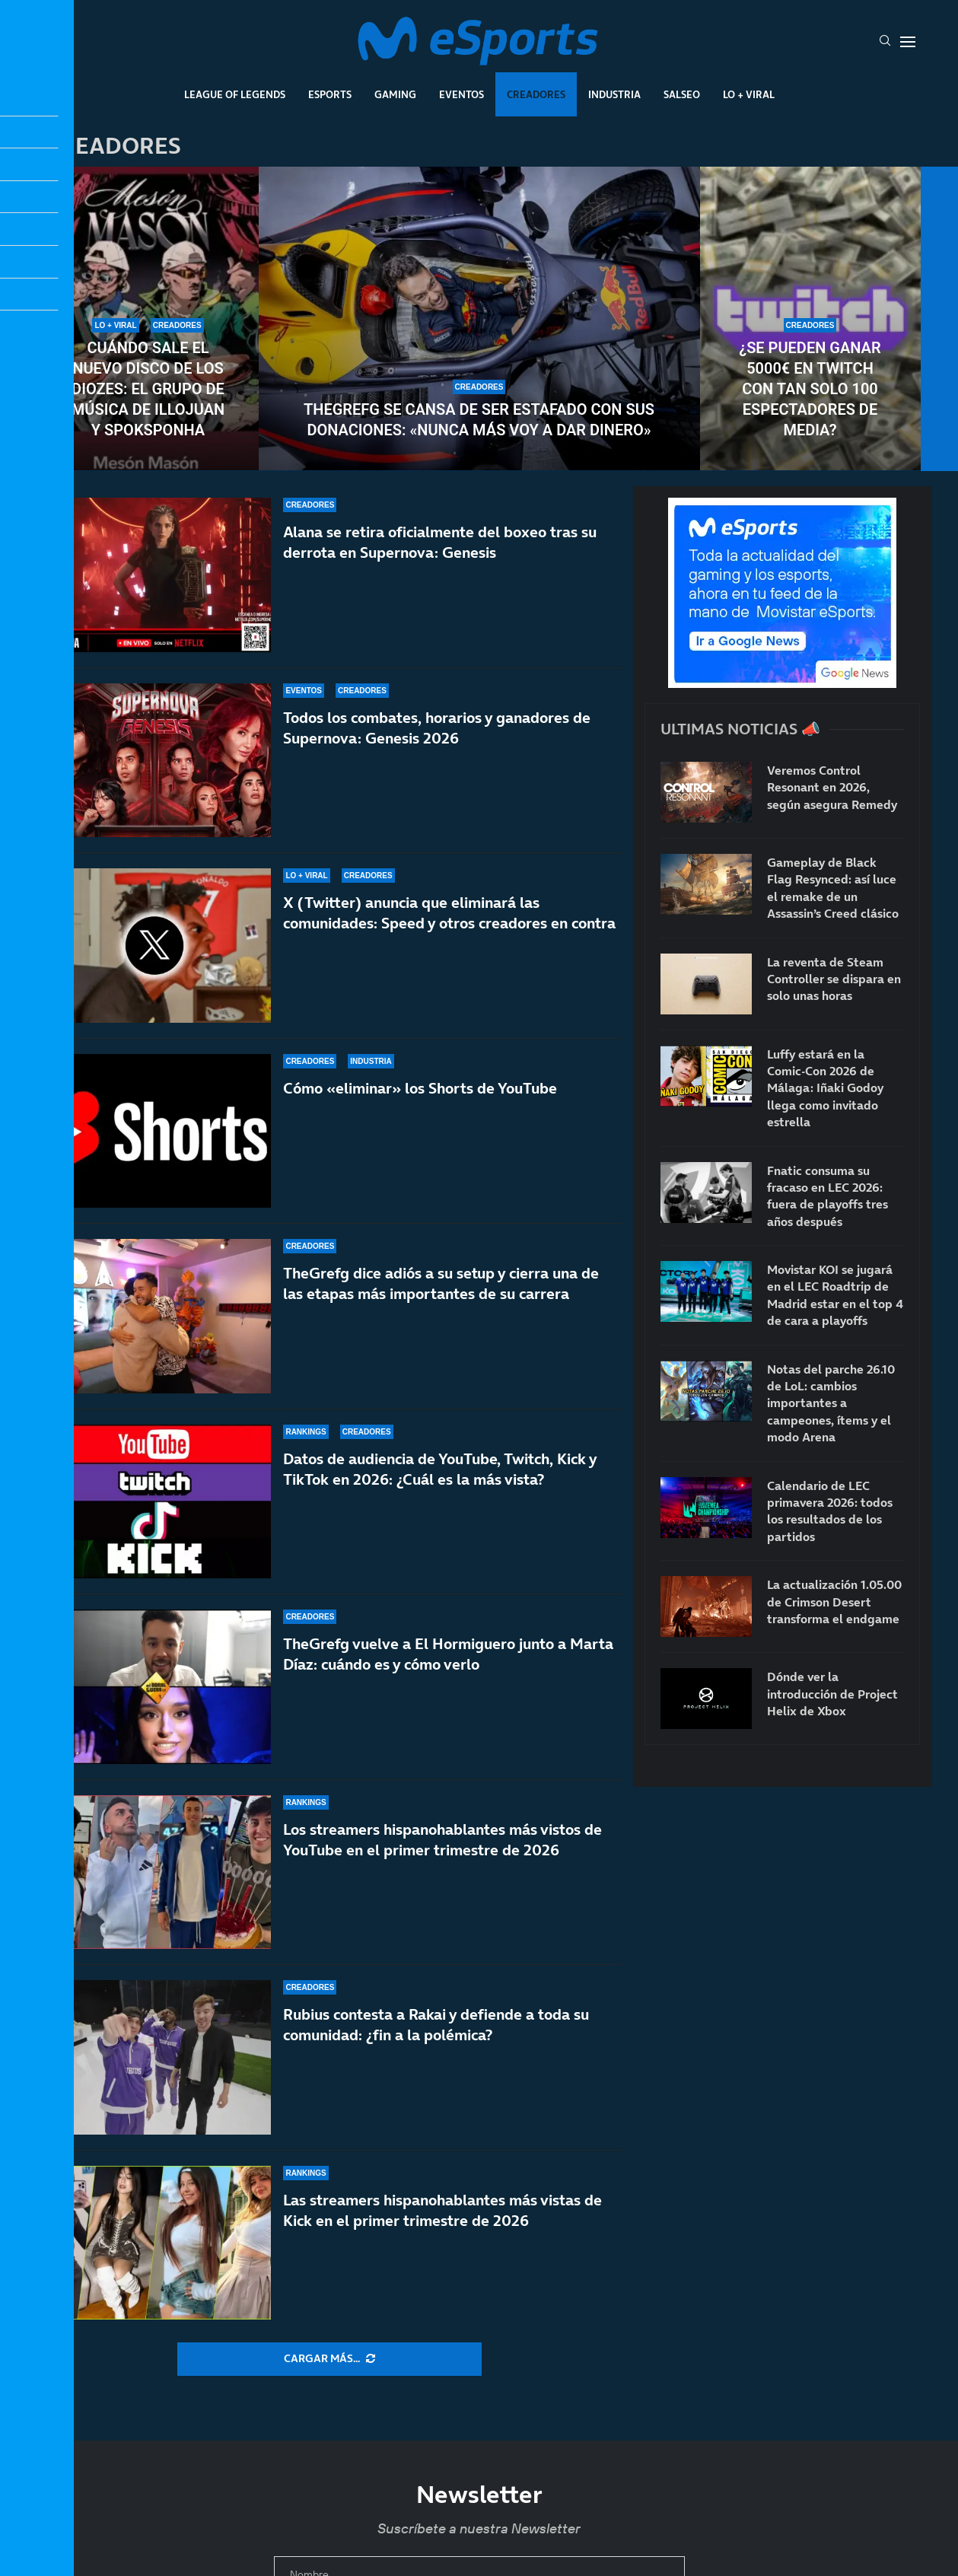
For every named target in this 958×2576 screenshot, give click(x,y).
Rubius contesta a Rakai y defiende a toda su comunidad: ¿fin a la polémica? (436, 2025)
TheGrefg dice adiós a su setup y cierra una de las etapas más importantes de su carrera (441, 1283)
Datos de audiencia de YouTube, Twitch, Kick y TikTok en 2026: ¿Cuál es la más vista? (440, 1469)
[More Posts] (329, 2359)
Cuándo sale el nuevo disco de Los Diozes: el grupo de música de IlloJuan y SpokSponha (148, 389)
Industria (614, 94)
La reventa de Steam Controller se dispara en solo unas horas (834, 979)
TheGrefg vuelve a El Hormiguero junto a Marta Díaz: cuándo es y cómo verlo (448, 1654)
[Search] (885, 42)
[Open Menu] (907, 41)
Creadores (536, 94)
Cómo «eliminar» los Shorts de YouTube (420, 1088)
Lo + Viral (749, 94)
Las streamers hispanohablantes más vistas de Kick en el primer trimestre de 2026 (442, 2210)
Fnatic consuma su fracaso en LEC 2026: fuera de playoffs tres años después (827, 1196)
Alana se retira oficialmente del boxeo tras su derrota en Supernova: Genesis (440, 542)
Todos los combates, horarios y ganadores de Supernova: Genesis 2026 (436, 728)
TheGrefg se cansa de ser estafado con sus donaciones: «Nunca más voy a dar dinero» (479, 419)
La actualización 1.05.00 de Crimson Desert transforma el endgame (834, 1601)
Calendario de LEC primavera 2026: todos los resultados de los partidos (830, 1511)
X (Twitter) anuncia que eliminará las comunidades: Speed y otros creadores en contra (449, 913)
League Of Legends (234, 94)
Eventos (461, 94)
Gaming (395, 94)
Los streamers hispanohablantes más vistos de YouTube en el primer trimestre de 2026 (442, 1840)
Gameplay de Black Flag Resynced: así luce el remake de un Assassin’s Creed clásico (833, 888)
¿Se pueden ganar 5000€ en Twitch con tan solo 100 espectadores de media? (809, 389)
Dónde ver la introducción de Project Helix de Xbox (832, 1693)
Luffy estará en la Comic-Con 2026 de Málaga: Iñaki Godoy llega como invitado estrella (825, 1088)
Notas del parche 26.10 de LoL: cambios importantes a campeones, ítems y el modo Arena (831, 1403)
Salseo (682, 94)
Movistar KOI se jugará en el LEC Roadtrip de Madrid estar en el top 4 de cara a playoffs (835, 1295)
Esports (330, 94)
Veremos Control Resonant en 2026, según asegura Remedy (832, 787)
